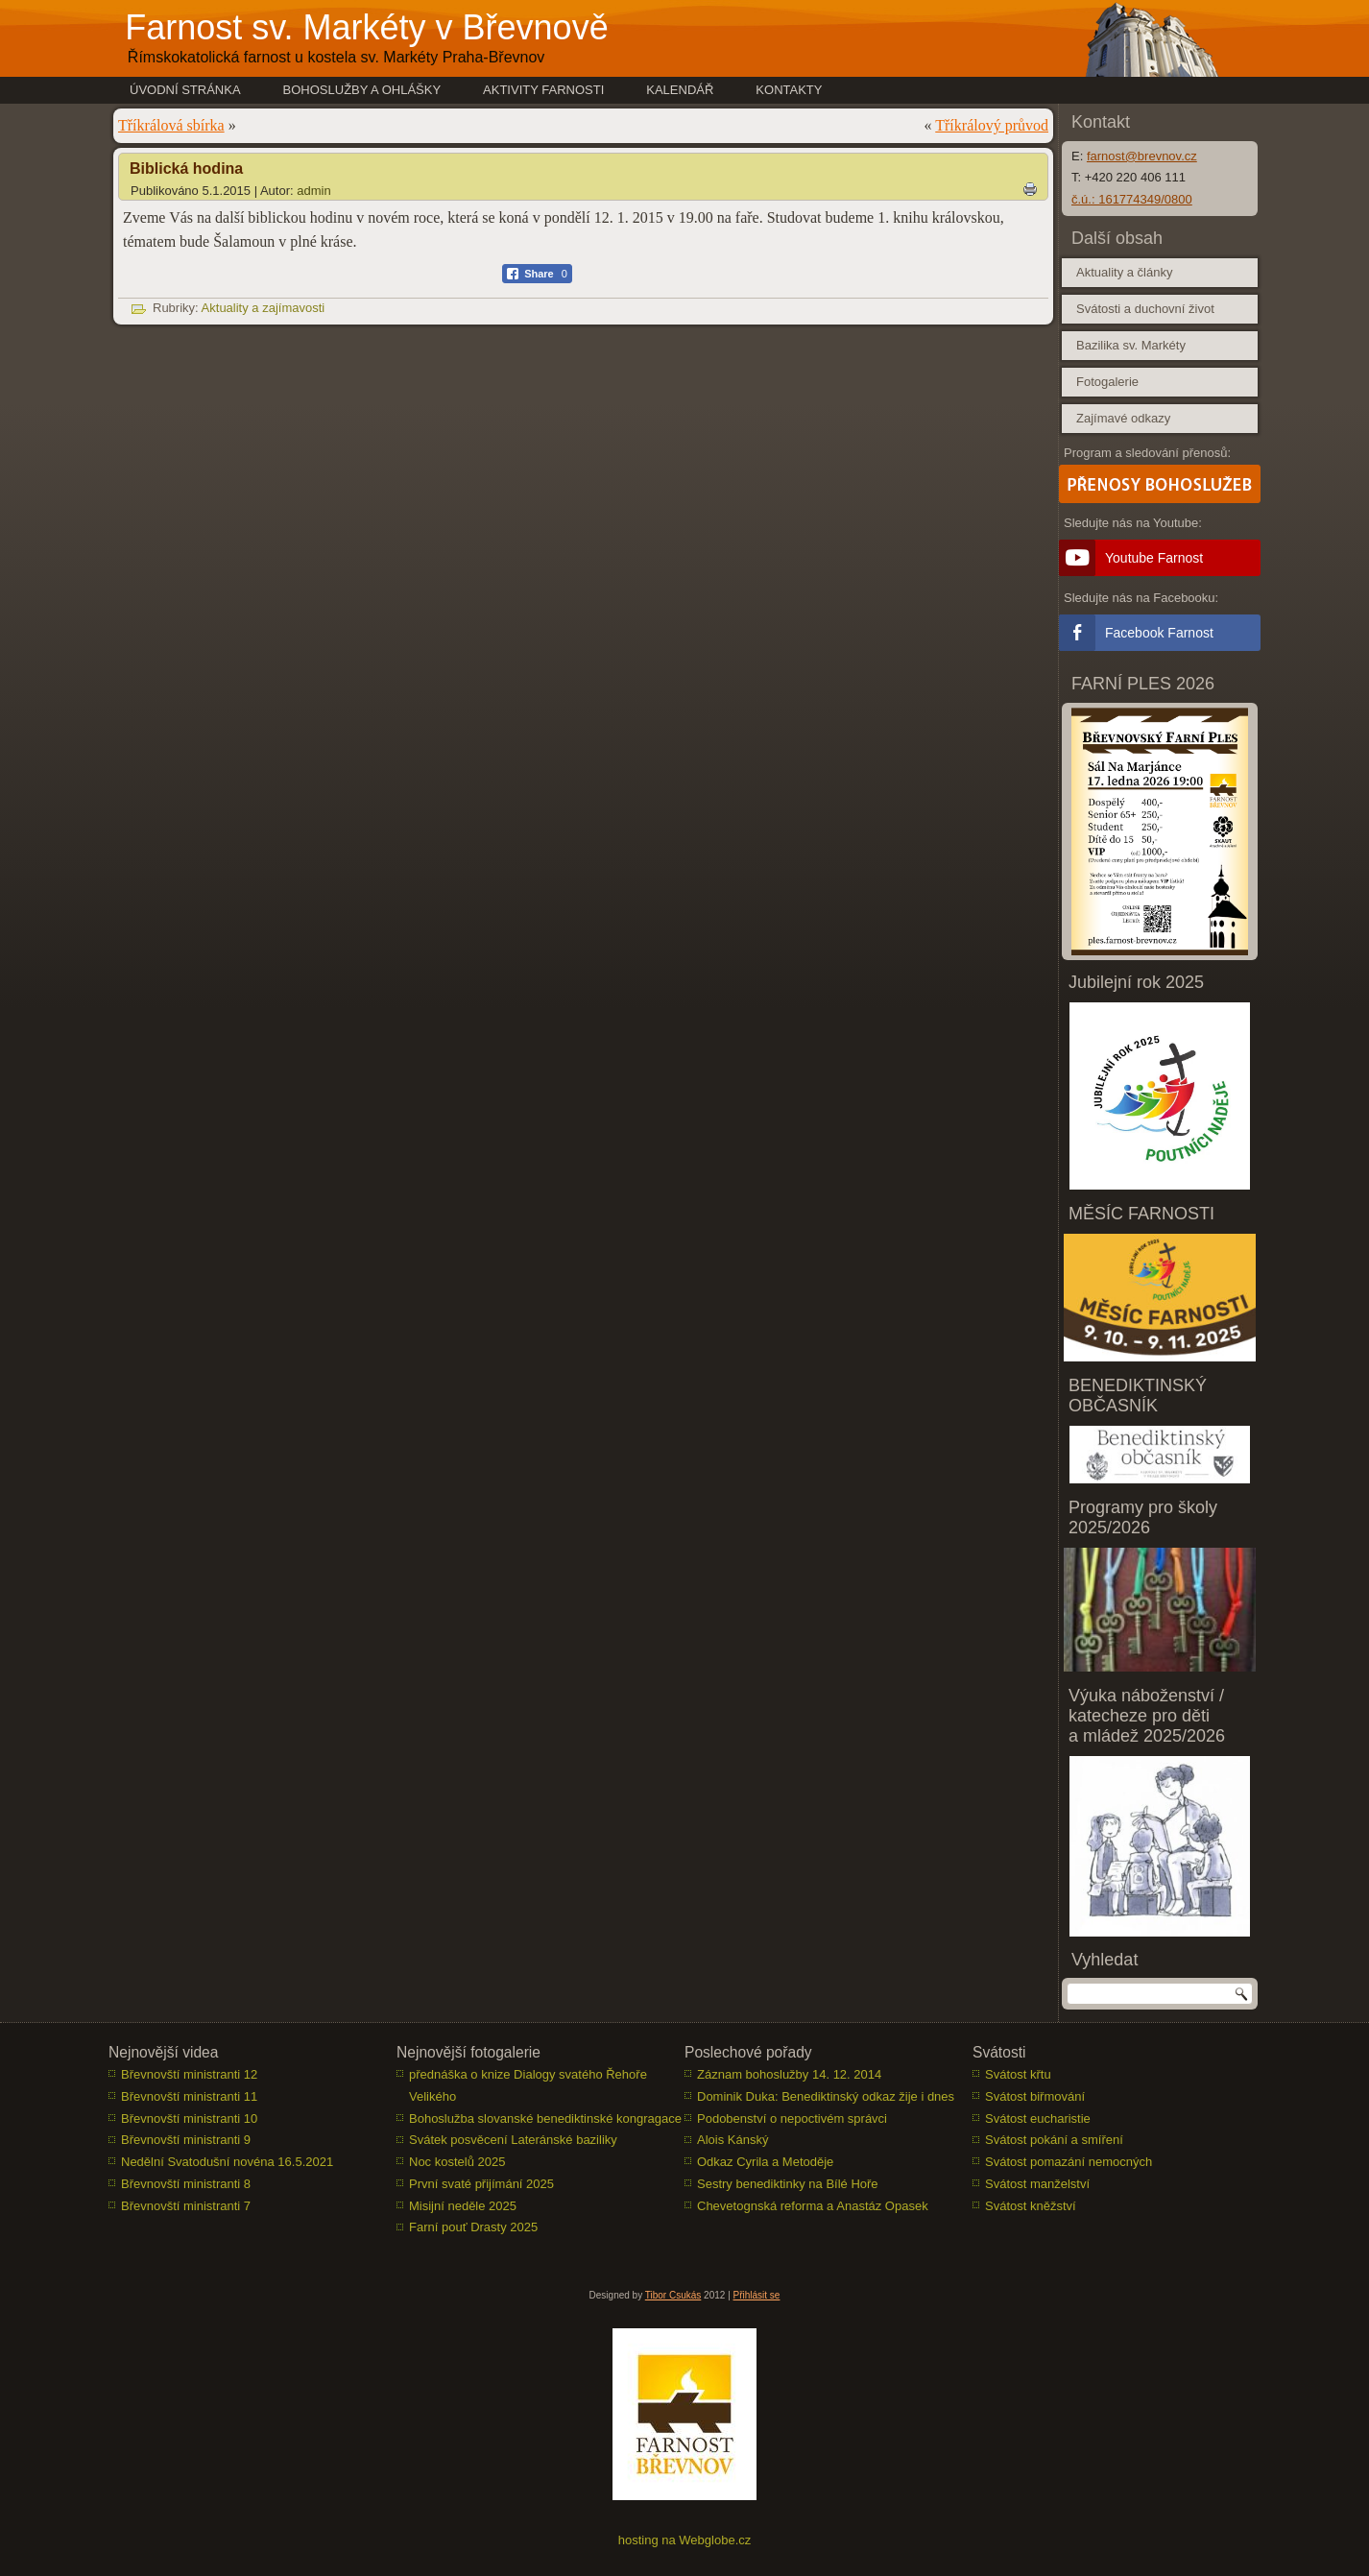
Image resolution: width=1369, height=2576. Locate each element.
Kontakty (789, 90)
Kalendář (679, 90)
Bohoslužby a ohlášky (362, 90)
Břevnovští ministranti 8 (186, 2185)
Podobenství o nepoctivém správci (792, 2118)
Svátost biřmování (1035, 2097)
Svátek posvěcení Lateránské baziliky (513, 2140)
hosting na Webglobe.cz (685, 2541)
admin (313, 190)
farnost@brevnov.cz (1142, 156)
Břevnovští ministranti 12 (189, 2075)
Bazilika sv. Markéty (1131, 345)
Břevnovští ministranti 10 (189, 2118)
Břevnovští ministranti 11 (189, 2097)
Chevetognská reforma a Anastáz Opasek (812, 2206)
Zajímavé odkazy (1123, 418)
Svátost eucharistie (1038, 2118)
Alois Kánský (732, 2140)
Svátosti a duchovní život (1145, 308)
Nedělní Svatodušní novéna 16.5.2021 (227, 2162)
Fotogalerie (1107, 381)
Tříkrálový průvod (991, 125)
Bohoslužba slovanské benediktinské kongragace (545, 2118)
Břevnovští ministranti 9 (186, 2140)
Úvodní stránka (185, 90)
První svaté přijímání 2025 (481, 2185)
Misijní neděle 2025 (462, 2206)
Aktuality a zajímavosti (263, 308)
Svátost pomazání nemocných (1068, 2162)
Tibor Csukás (673, 2296)
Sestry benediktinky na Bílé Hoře (787, 2185)
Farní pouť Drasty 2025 (473, 2228)
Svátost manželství (1037, 2185)
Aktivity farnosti (543, 90)
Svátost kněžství (1030, 2206)
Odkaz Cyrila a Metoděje (765, 2162)
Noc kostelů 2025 (457, 2162)
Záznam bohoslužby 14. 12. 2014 (789, 2075)
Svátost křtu (1018, 2075)
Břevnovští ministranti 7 (186, 2206)
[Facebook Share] (537, 273)
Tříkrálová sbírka (171, 125)
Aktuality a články (1124, 272)
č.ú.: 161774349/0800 (1131, 199)
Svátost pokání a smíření (1054, 2140)
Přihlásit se (757, 2296)
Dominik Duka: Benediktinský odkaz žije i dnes (825, 2097)
